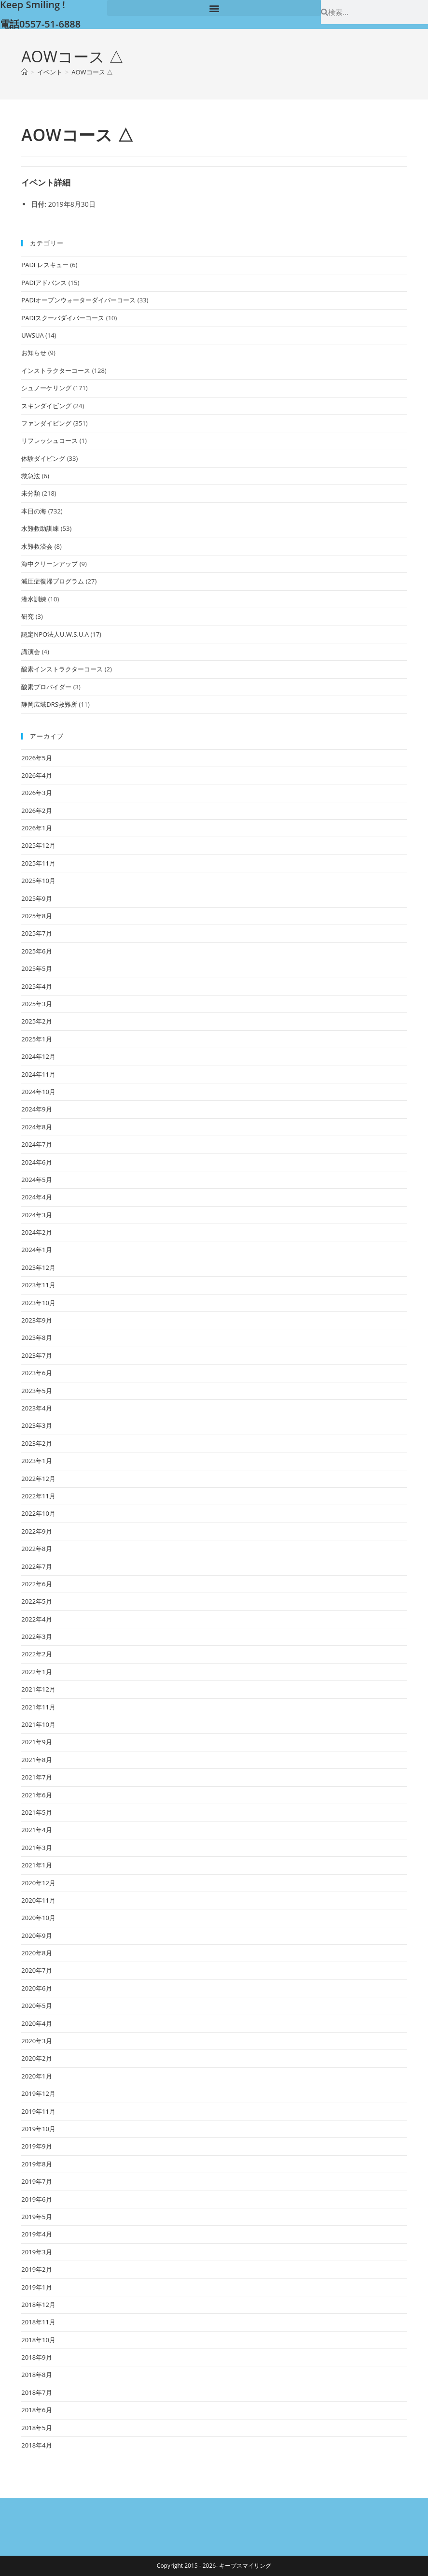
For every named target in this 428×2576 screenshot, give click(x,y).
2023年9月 (36, 1320)
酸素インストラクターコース (62, 669)
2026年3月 (36, 792)
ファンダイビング (46, 423)
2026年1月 (36, 828)
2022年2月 (36, 1654)
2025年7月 (36, 933)
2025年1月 (36, 1039)
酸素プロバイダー (46, 687)
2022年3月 (36, 1636)
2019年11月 (38, 2111)
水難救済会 (37, 546)
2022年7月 (36, 1566)
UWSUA (32, 335)
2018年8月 (36, 2374)
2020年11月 (38, 1900)
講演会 (30, 651)
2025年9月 (36, 898)
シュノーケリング (46, 388)
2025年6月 (36, 951)
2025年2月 (36, 1021)
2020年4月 (36, 2023)
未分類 (30, 493)
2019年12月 (38, 2093)
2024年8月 (36, 1127)
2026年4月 (36, 775)
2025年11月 (38, 863)
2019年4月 (36, 2234)
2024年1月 (36, 1249)
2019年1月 (36, 2287)
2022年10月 (38, 1513)
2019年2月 (36, 2269)
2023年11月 (38, 1285)
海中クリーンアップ (49, 563)
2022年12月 (38, 1478)
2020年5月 (36, 2005)
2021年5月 (36, 1812)
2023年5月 (36, 1390)
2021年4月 (36, 1829)
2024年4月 (36, 1197)
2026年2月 (36, 810)
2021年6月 (36, 1795)
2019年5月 (36, 2216)
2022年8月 (36, 1548)
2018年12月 (38, 2304)
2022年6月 (36, 1584)
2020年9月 (36, 1935)
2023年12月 (38, 1267)
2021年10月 (38, 1724)
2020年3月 (36, 2040)
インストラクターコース (55, 370)
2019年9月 (36, 2146)
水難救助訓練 (40, 528)
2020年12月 (38, 1883)
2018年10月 (38, 2339)
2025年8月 (36, 915)
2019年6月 (36, 2199)
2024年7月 (36, 1144)
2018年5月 (36, 2427)
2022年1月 (36, 1671)
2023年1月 (36, 1460)
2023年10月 (38, 1302)
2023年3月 (36, 1425)
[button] (214, 8)
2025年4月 (36, 986)
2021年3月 (36, 1847)
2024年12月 (38, 1056)
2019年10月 (38, 2128)
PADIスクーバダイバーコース (62, 317)
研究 (27, 616)
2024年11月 (38, 1074)
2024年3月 (36, 1214)
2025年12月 (38, 845)
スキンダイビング (46, 405)
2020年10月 (38, 1917)
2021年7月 (36, 1777)
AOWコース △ (92, 72)
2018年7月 (36, 2392)
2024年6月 (36, 1162)
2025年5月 (36, 968)
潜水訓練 (33, 599)
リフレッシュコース (49, 440)
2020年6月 (36, 1988)
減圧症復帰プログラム (52, 581)
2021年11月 (38, 1707)
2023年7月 (36, 1355)
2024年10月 (38, 1091)
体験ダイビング (43, 458)
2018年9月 (36, 2357)
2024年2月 (36, 1232)
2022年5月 (36, 1601)
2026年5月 (36, 758)
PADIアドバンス (44, 282)
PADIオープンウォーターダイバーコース (78, 300)
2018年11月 (38, 2322)
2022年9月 (36, 1531)
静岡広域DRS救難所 (49, 704)
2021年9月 (36, 1741)
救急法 (30, 475)
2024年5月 (36, 1179)
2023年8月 (36, 1337)
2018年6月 (36, 2409)
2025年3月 (36, 1003)
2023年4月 (36, 1408)
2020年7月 (36, 1970)
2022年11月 (38, 1496)
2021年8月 (36, 1759)
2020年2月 (36, 2058)
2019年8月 (36, 2164)
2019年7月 (36, 2181)
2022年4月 (36, 1619)
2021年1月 (36, 1865)
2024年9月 (36, 1109)
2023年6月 (36, 1372)
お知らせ (33, 352)
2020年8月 (36, 1953)
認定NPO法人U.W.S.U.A (55, 634)
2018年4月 (36, 2445)
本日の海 (33, 511)
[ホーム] (24, 72)
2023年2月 (36, 1443)
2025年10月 (38, 880)
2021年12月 (38, 1689)
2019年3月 (36, 2252)
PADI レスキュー (44, 264)
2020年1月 (36, 2076)
